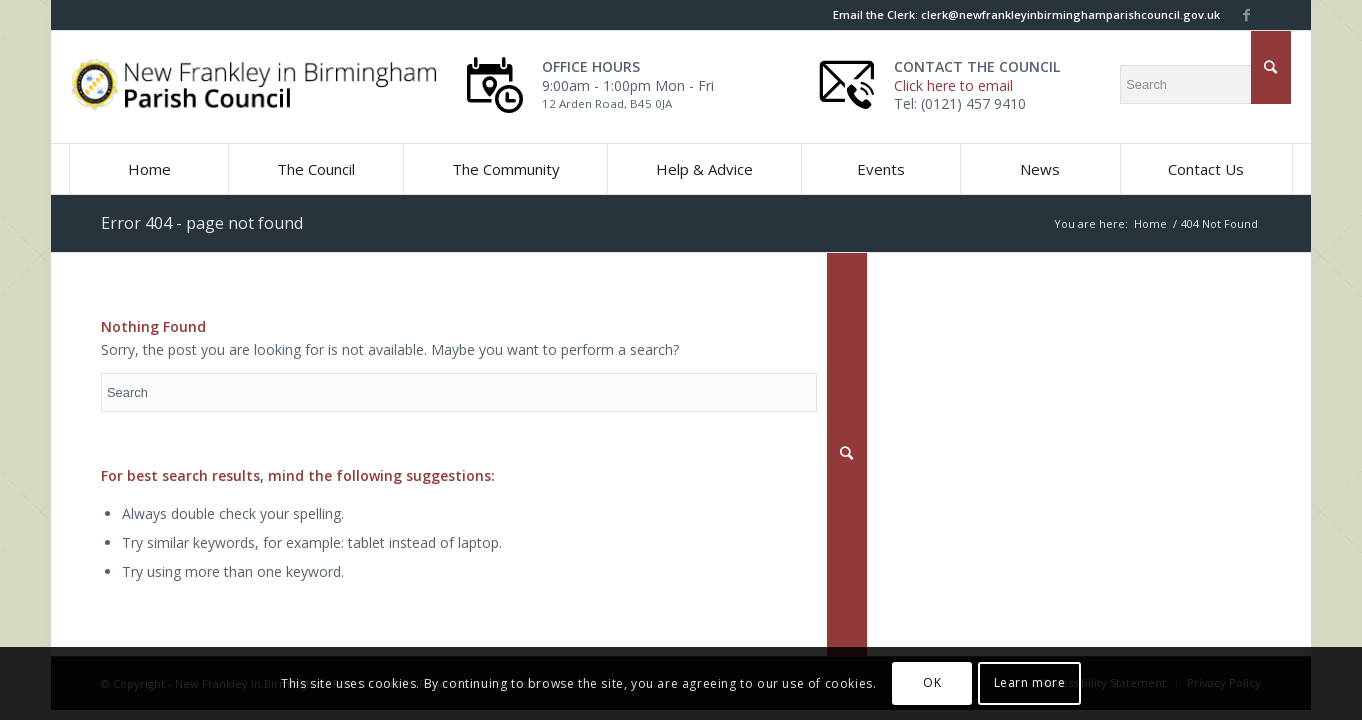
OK (932, 682)
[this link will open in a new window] (1246, 15)
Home (1150, 223)
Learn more (1030, 682)
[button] (315, 169)
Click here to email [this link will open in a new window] (953, 85)
